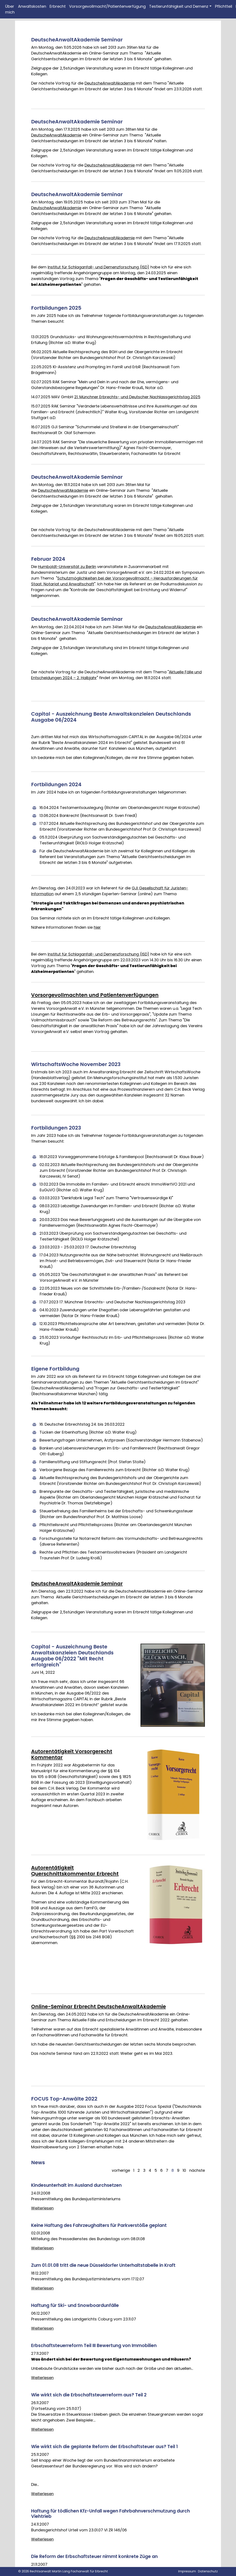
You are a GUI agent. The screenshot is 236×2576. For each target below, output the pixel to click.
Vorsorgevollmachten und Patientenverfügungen (95, 994)
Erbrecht (58, 6)
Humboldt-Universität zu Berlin (67, 566)
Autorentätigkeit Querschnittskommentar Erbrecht (75, 1870)
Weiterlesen (42, 2208)
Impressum (187, 2571)
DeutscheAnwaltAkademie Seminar (77, 1583)
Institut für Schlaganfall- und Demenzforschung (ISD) (98, 267)
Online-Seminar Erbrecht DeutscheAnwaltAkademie (98, 2006)
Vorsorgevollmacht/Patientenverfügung (107, 6)
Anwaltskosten (32, 6)
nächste (197, 2170)
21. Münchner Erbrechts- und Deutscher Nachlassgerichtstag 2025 (137, 397)
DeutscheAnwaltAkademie (110, 83)
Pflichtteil (223, 6)
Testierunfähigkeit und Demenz (178, 6)
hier (97, 927)
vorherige (121, 2170)
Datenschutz (208, 2571)
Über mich (10, 9)
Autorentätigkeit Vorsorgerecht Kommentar (71, 1754)
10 (184, 2170)
